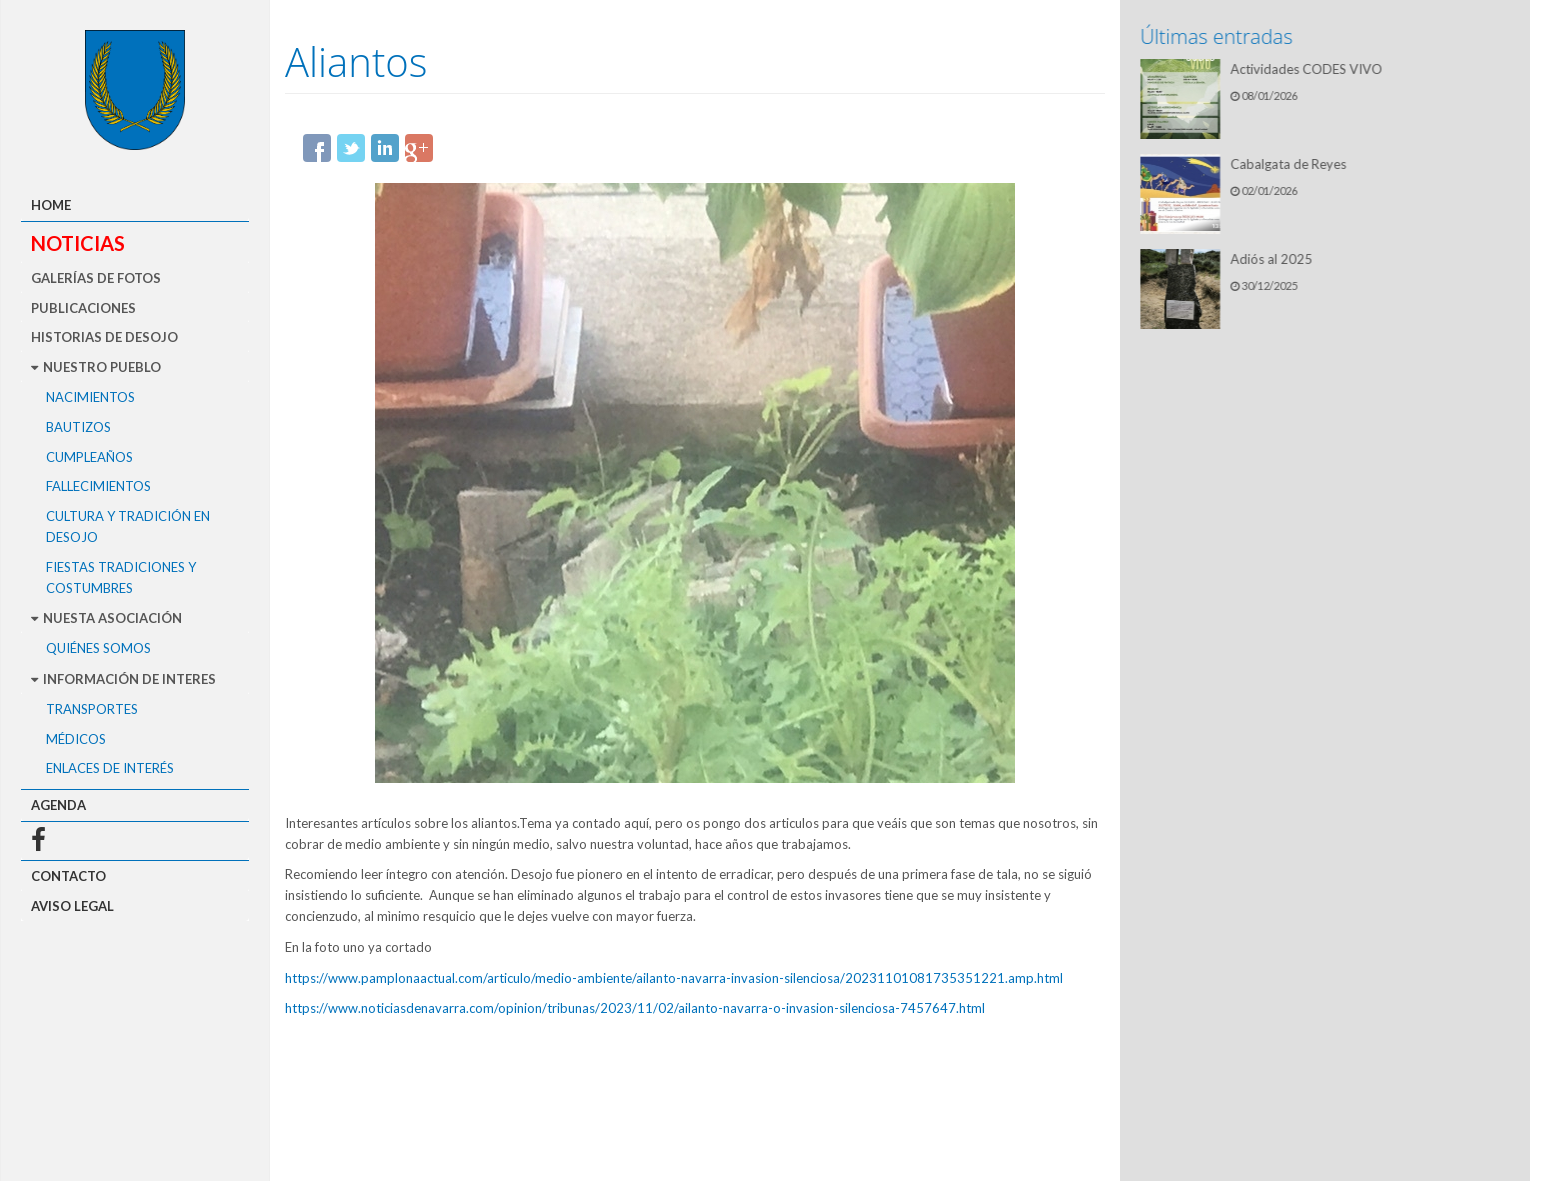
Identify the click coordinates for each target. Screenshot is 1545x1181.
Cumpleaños (89, 457)
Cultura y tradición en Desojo (128, 526)
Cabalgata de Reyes (1291, 164)
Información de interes (123, 679)
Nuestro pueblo (96, 367)
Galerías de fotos (96, 278)
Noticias (78, 243)
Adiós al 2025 (1274, 259)
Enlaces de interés (110, 768)
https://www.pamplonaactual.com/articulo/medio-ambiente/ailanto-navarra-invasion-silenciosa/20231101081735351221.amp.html (674, 978)
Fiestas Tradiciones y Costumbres (121, 577)
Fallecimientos (98, 486)
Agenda (58, 805)
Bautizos (78, 427)
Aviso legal (72, 906)
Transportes (92, 709)
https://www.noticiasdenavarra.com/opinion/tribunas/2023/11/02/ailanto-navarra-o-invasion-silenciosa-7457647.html (635, 1008)
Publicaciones (83, 308)
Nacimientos (90, 397)
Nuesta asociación (106, 618)
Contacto (68, 876)
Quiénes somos (98, 648)
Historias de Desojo (104, 337)
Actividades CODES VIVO (1309, 69)
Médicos (76, 739)
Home (51, 205)
